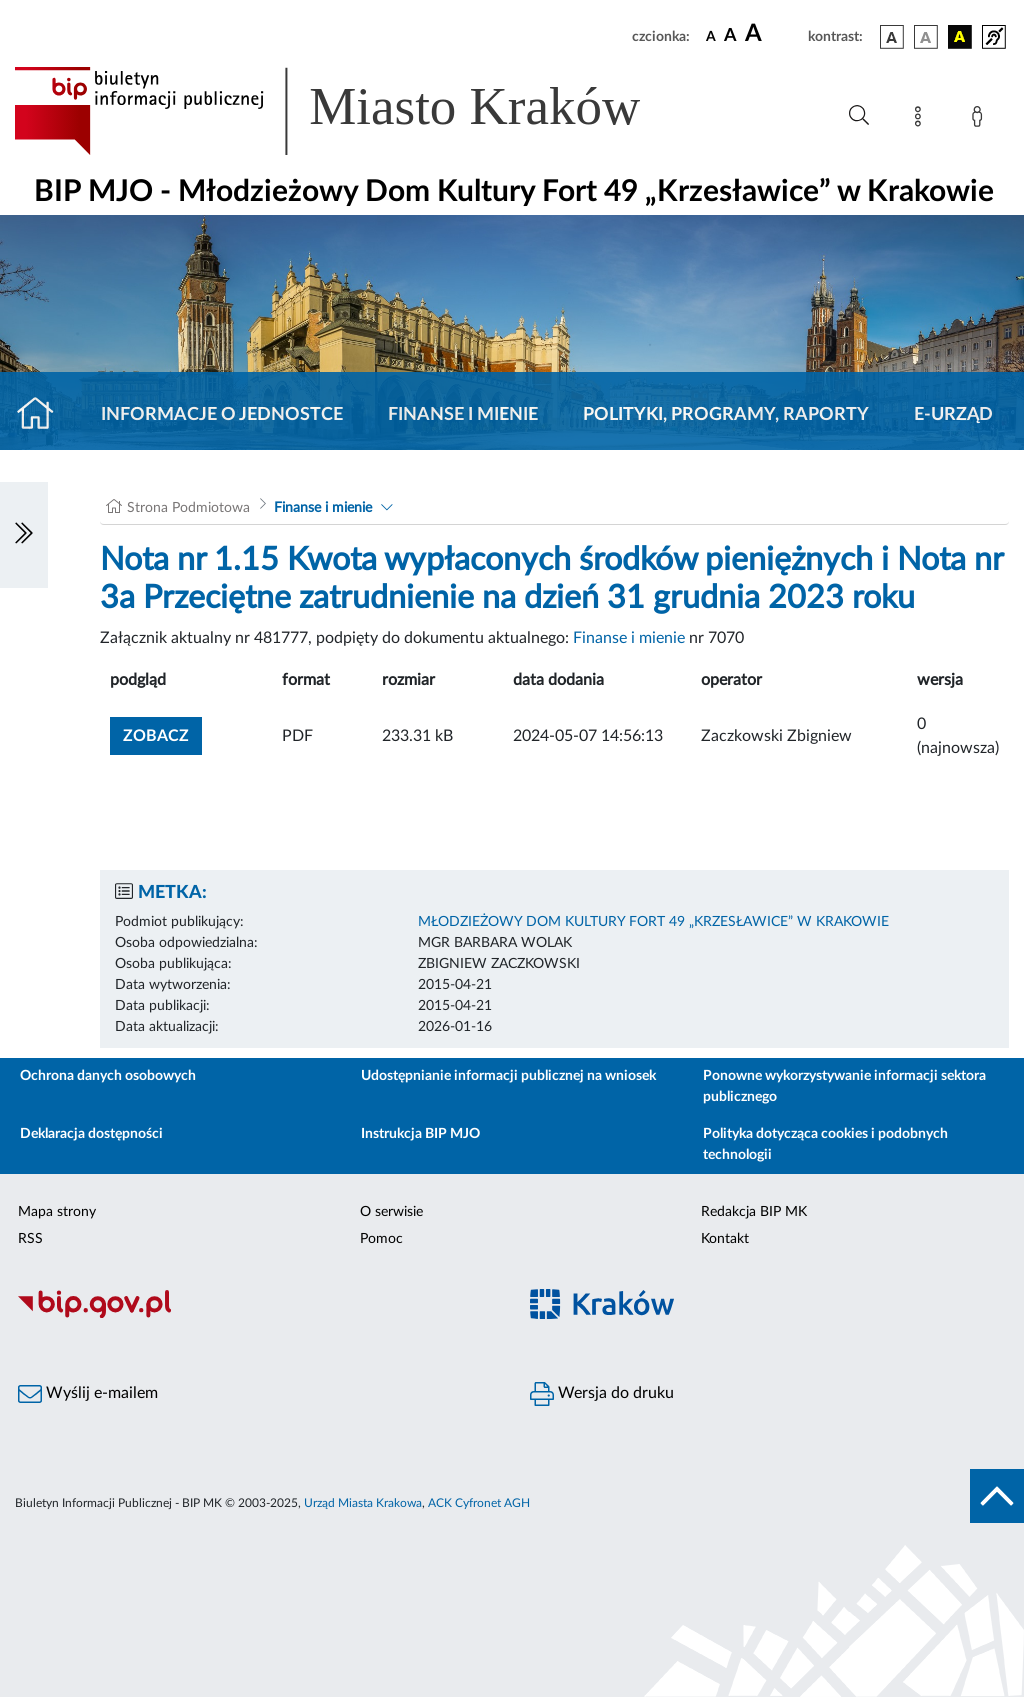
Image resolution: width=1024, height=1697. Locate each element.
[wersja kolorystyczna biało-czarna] (926, 37)
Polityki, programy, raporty (726, 415)
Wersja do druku (602, 1394)
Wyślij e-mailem (88, 1394)
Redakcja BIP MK (754, 1212)
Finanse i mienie (463, 415)
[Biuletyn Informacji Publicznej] (256, 1315)
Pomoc (381, 1239)
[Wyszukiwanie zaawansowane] (859, 116)
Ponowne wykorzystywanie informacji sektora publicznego (844, 1086)
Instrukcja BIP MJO (420, 1134)
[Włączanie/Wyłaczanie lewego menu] (24, 535)
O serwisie (391, 1212)
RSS (30, 1239)
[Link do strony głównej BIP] (356, 111)
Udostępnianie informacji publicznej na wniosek (508, 1076)
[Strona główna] (43, 415)
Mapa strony (57, 1212)
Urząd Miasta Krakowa (363, 1503)
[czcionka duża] (773, 34)
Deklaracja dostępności (91, 1134)
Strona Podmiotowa (188, 508)
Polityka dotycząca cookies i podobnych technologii (825, 1144)
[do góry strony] (997, 1496)
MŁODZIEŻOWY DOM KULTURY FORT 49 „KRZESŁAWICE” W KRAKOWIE (653, 922)
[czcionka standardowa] (711, 36)
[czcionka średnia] (730, 36)
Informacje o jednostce (222, 415)
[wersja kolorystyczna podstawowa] (892, 37)
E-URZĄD (953, 415)
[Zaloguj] (981, 120)
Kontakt (725, 1239)
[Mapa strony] (922, 120)
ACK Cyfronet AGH (479, 1503)
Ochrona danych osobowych (108, 1076)
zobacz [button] (162, 733)
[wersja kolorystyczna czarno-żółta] (960, 37)
